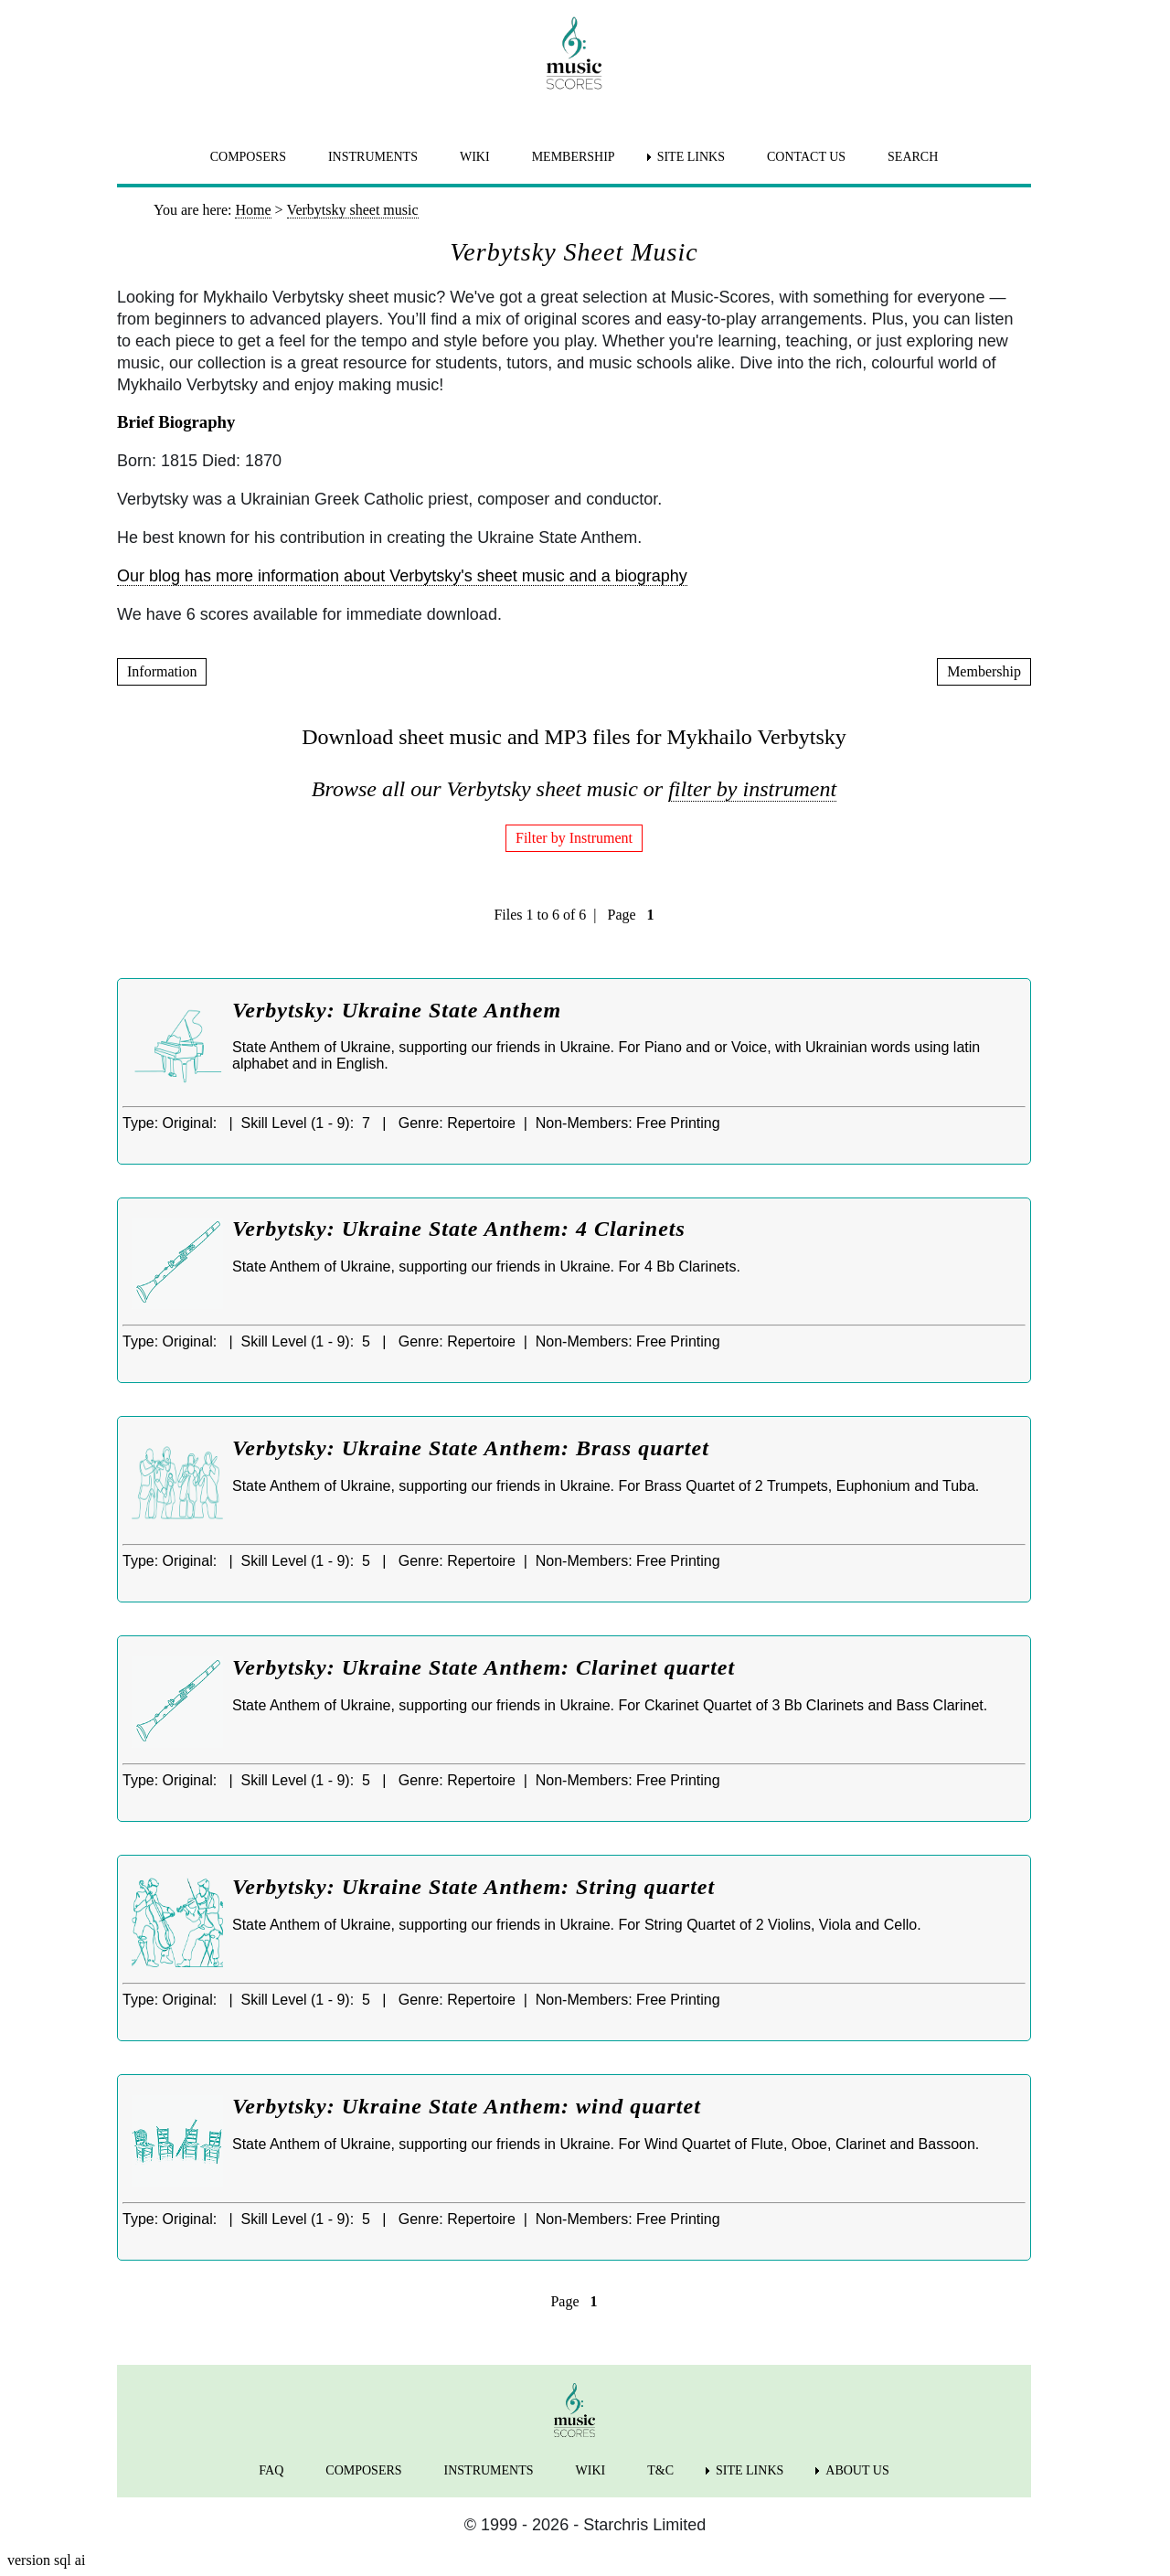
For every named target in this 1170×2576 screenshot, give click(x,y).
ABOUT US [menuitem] (856, 2470)
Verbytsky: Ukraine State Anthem (396, 1010)
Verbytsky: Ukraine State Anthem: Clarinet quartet (483, 1667)
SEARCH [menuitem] (913, 157)
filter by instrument (752, 789)
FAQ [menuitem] (271, 2470)
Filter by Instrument (574, 838)
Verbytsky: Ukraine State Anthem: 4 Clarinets (459, 1228)
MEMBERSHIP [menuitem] (573, 157)
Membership (984, 671)
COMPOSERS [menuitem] (248, 157)
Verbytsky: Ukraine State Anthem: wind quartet (466, 2106)
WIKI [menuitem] (475, 157)
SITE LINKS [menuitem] (691, 157)
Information (162, 671)
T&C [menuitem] (660, 2470)
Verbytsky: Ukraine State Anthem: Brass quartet (470, 1448)
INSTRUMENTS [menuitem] (373, 157)
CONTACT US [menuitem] (806, 157)
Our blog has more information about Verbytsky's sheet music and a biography (402, 576)
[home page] (574, 53)
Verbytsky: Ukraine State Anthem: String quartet (473, 1887)
